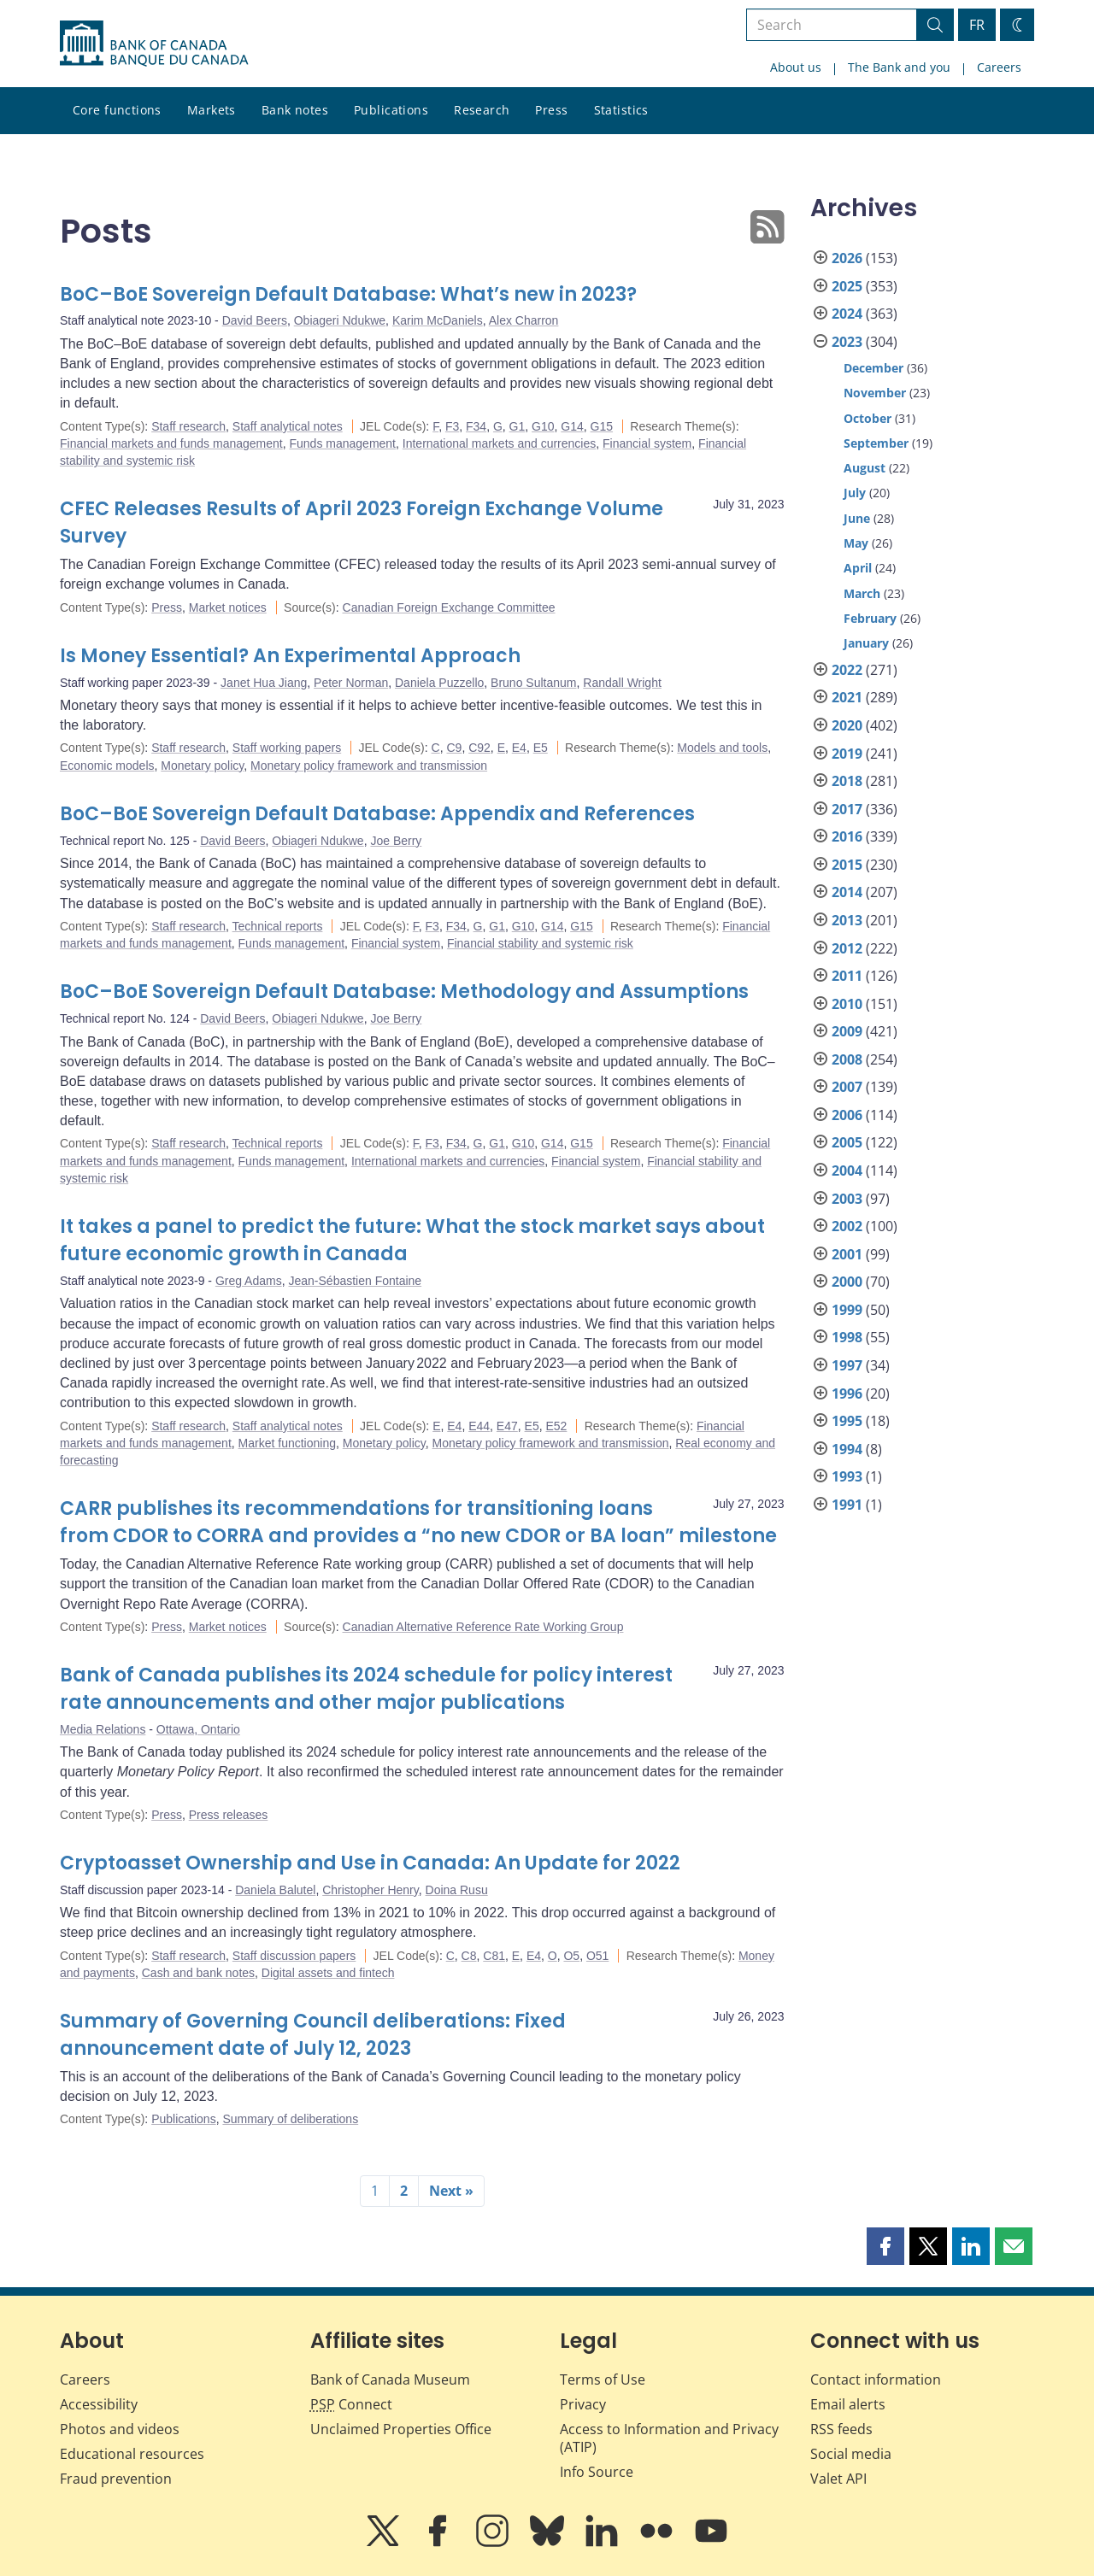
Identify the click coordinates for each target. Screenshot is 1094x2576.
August (864, 468)
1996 (847, 1393)
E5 (540, 747)
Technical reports (277, 926)
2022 (847, 669)
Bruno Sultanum (533, 682)
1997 (847, 1365)
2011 (847, 975)
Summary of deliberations (290, 2119)
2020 (847, 725)
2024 (847, 313)
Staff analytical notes (287, 426)
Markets (211, 110)
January (866, 643)
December (873, 368)
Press (551, 110)
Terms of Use (602, 2379)
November (875, 392)
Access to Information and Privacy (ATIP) (669, 2438)
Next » (451, 2190)
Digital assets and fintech (328, 1973)
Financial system (647, 443)
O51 (597, 1956)
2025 (847, 286)
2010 (847, 1004)
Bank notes (295, 110)
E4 (519, 747)
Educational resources (132, 2453)
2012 (847, 948)
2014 (847, 892)
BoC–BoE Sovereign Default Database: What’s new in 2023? (348, 294)
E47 (507, 1426)
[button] (885, 2246)
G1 (517, 426)
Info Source (596, 2471)
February (870, 618)
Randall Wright (622, 682)
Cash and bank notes (198, 1973)
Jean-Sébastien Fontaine (354, 1281)
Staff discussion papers (294, 1956)
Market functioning (287, 1443)
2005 (847, 1142)
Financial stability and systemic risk (540, 943)
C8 (469, 1956)
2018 (847, 781)
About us (795, 67)
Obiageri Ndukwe (339, 320)
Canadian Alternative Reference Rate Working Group (483, 1627)
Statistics (621, 110)
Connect (351, 2404)
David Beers (254, 320)
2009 (847, 1031)
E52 (556, 1426)
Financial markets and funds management (171, 443)
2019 (847, 753)
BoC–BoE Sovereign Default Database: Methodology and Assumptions (404, 991)
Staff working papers (286, 747)
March (862, 593)
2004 (847, 1170)
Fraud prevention (116, 2478)
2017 (847, 809)
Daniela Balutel (275, 1890)
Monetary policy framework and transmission (368, 765)
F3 (452, 426)
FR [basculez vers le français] (977, 24)
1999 (847, 1309)
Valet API (838, 2478)
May (856, 543)
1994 (847, 1449)
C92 (479, 747)
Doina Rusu (457, 1890)
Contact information (875, 2379)
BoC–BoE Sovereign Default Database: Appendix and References (377, 814)
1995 (847, 1420)
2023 (847, 341)
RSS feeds (841, 2429)
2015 (847, 864)
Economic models (107, 765)
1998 (847, 1337)
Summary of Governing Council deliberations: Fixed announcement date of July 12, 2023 (313, 2035)
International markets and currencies (499, 443)
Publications (391, 110)
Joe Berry (395, 841)
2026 (847, 258)
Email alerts (847, 2404)
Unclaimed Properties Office (400, 2429)
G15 (602, 426)
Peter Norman (351, 682)
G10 (543, 426)
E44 (479, 1426)
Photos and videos (119, 2429)
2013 (847, 920)
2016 (847, 836)
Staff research (188, 426)
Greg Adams (248, 1281)
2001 (847, 1254)
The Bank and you (899, 67)
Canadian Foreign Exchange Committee (449, 607)
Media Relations (102, 1729)
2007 (847, 1086)
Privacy (583, 2404)
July (855, 492)
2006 (847, 1115)
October (867, 418)
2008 (847, 1059)
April (858, 568)
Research (481, 110)
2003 (847, 1198)
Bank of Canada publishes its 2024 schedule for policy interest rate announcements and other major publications (366, 1689)
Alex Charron (524, 320)
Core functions (117, 110)
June (857, 518)
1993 (847, 1476)
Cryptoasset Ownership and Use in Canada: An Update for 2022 (370, 1863)
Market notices (228, 607)
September (876, 443)
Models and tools (722, 747)
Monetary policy (202, 765)
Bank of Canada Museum (390, 2379)
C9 (454, 747)
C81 (494, 1956)
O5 (571, 1956)
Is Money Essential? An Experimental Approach (290, 656)
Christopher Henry (370, 1890)
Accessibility (99, 2404)
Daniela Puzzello (439, 682)
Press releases (228, 1815)
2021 (847, 697)
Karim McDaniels (437, 320)
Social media (850, 2453)
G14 (572, 426)
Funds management (342, 443)
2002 (847, 1226)
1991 (847, 1504)
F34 (476, 426)
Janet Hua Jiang (264, 682)
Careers (999, 67)
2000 (847, 1281)
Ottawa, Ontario (198, 1729)
